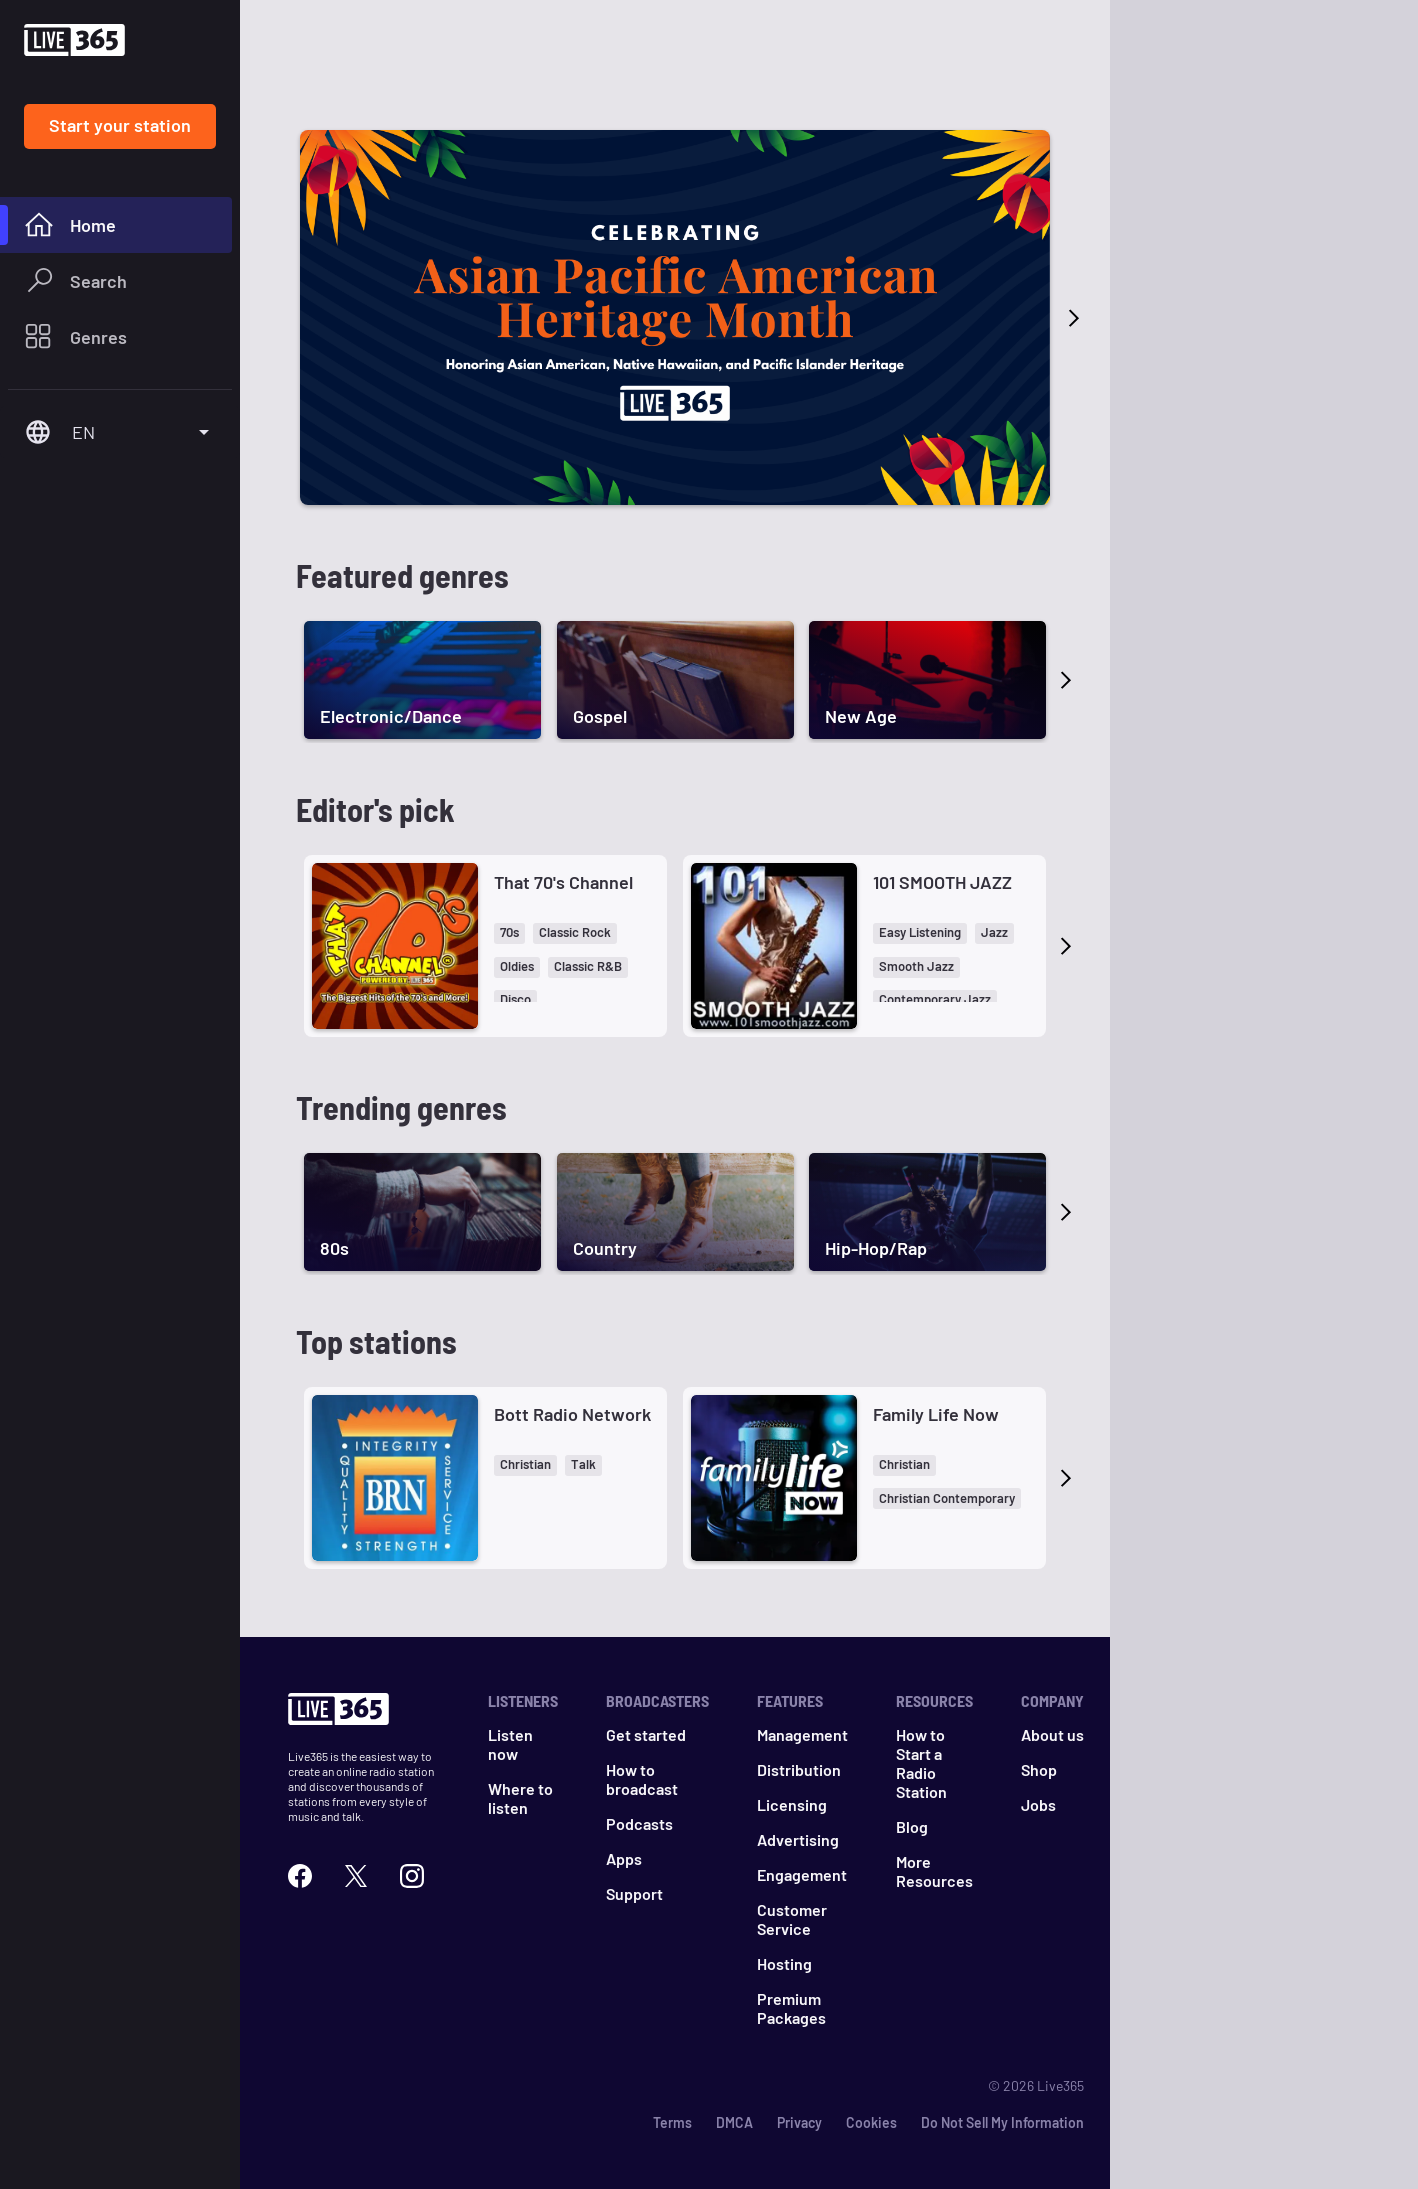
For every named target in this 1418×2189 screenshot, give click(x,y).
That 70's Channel (563, 882)
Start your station (120, 125)
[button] (509, 933)
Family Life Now (936, 1414)
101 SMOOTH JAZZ (942, 882)
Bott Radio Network (572, 1414)
